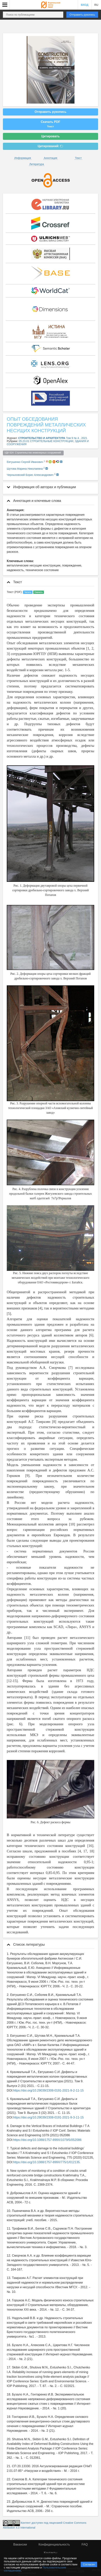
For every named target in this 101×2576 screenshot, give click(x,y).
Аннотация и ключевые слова (34, 501)
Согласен (89, 2564)
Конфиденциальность (54, 2544)
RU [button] (96, 4)
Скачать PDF (50, 124)
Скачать (38, 592)
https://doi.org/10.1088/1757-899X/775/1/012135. (47, 2162)
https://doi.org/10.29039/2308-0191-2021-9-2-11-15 (48, 2090)
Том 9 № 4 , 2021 (76, 438)
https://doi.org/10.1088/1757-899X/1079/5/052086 (47, 2139)
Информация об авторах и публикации (41, 487)
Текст (78, 158)
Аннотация (50, 158)
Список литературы (26, 1944)
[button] (5, 5)
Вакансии (20, 2544)
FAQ (84, 2544)
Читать (27, 592)
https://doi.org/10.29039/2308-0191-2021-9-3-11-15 (48, 2117)
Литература (36, 164)
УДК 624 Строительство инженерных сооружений (33, 452)
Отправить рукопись (82, 14)
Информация (22, 158)
